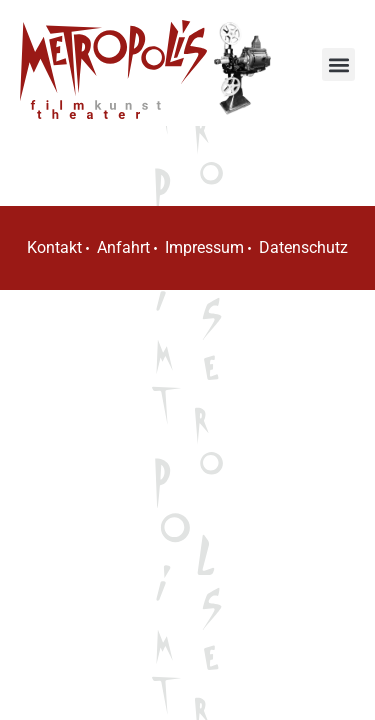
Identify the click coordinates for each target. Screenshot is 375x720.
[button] (338, 64)
